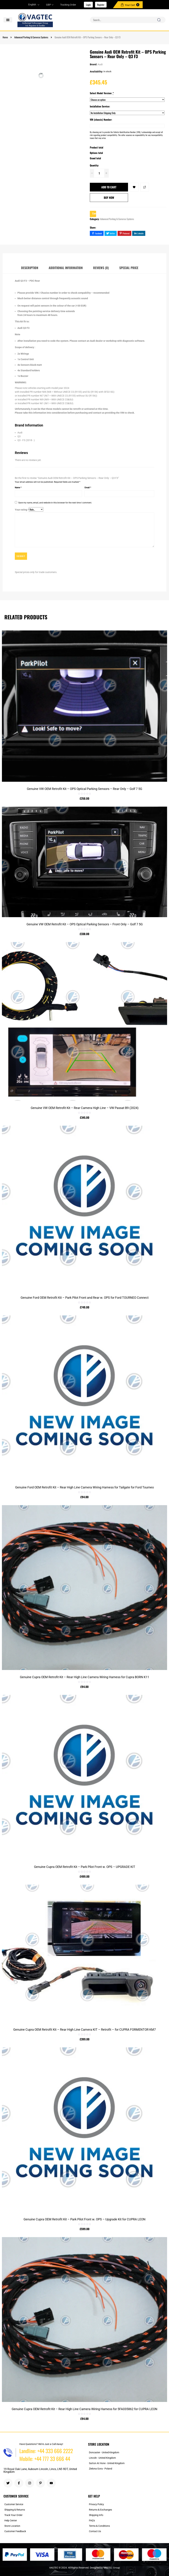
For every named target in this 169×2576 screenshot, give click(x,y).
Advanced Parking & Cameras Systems (31, 37)
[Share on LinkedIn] (138, 233)
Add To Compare (144, 187)
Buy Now (109, 197)
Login (88, 4)
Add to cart (108, 187)
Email (88, 487)
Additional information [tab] (66, 267)
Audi (100, 64)
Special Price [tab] (128, 267)
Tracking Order (68, 4)
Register (100, 4)
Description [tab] (29, 267)
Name (18, 487)
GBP (48, 4)
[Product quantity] (99, 173)
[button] (7, 19)
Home (5, 37)
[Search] (158, 20)
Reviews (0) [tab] (101, 267)
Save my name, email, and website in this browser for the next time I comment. (55, 502)
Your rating (22, 509)
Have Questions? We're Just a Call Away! (41, 2444)
